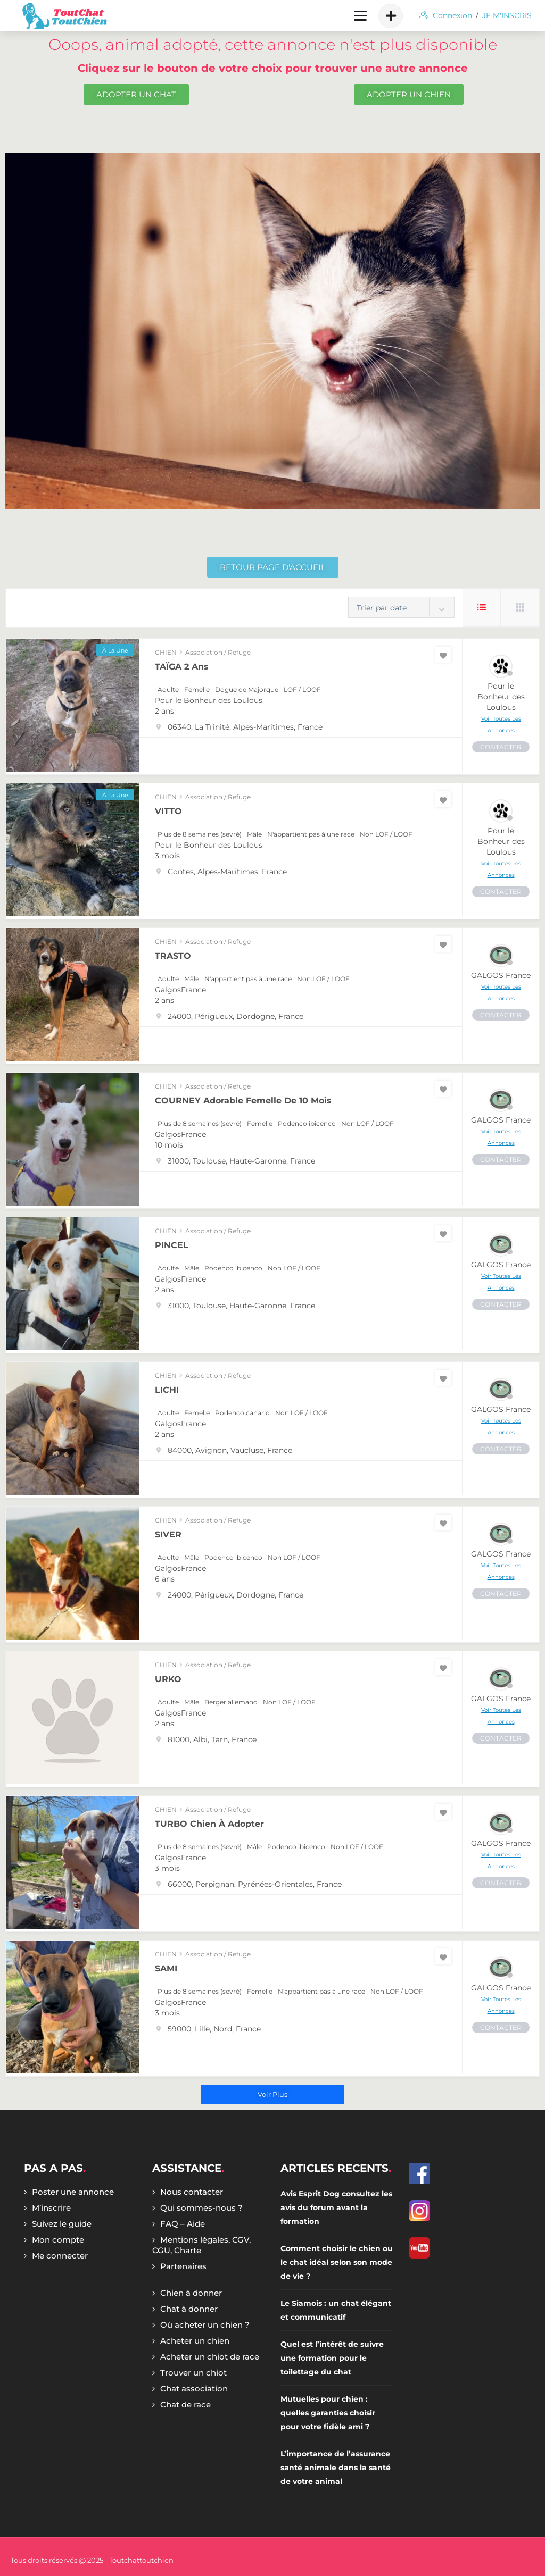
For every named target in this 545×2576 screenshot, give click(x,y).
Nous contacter (191, 2192)
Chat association (194, 2388)
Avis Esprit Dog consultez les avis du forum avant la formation (336, 2207)
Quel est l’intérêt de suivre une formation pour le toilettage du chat (332, 2358)
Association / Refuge (218, 652)
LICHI (167, 1390)
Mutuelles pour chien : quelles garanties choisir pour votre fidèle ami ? (327, 2412)
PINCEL (171, 1245)
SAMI (166, 1968)
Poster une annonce (73, 2192)
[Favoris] (443, 655)
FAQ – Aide (182, 2224)
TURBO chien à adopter (209, 1824)
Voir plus (272, 2094)
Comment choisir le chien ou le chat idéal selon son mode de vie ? (336, 2262)
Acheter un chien (194, 2341)
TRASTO (173, 956)
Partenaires (183, 2266)
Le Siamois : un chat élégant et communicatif (335, 2310)
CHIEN (166, 652)
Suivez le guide (62, 2224)
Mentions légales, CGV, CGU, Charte (201, 2245)
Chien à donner (191, 2293)
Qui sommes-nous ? (201, 2208)
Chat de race (185, 2404)
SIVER (168, 1534)
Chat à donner (189, 2309)
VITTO (168, 811)
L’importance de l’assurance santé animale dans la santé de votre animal (335, 2467)
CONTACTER (501, 747)
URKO (168, 1679)
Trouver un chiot (193, 2373)
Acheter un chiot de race (209, 2357)
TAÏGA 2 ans (182, 667)
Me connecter (60, 2256)
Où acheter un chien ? (205, 2325)
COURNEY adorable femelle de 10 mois (243, 1100)
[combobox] (401, 607)
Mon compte (58, 2240)
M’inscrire (51, 2208)
